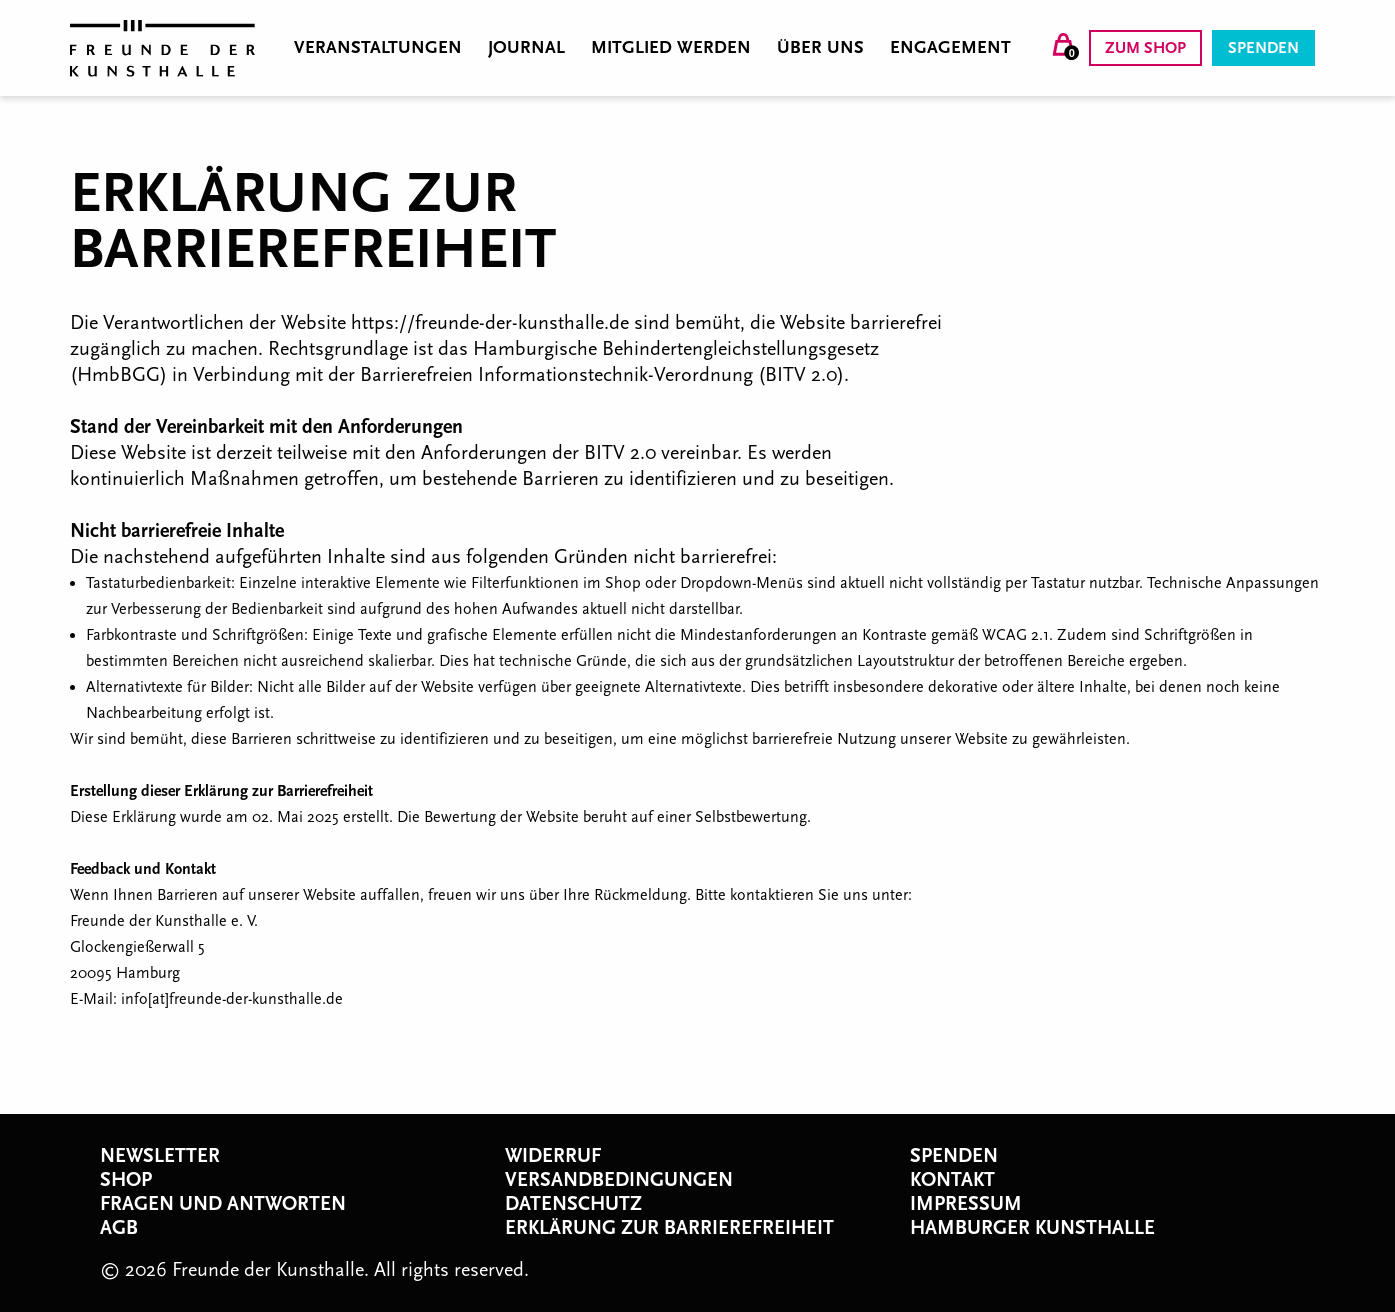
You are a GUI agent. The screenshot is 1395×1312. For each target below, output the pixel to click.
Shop (126, 1180)
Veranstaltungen (378, 48)
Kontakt (952, 1180)
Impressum (966, 1204)
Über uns (820, 48)
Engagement (950, 48)
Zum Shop (1145, 48)
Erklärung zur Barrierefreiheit (669, 1228)
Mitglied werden (671, 48)
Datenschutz (573, 1204)
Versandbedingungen (619, 1180)
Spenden (1263, 48)
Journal (526, 48)
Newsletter (160, 1156)
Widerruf (553, 1156)
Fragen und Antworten (223, 1204)
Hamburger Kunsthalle (1032, 1228)
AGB (119, 1228)
